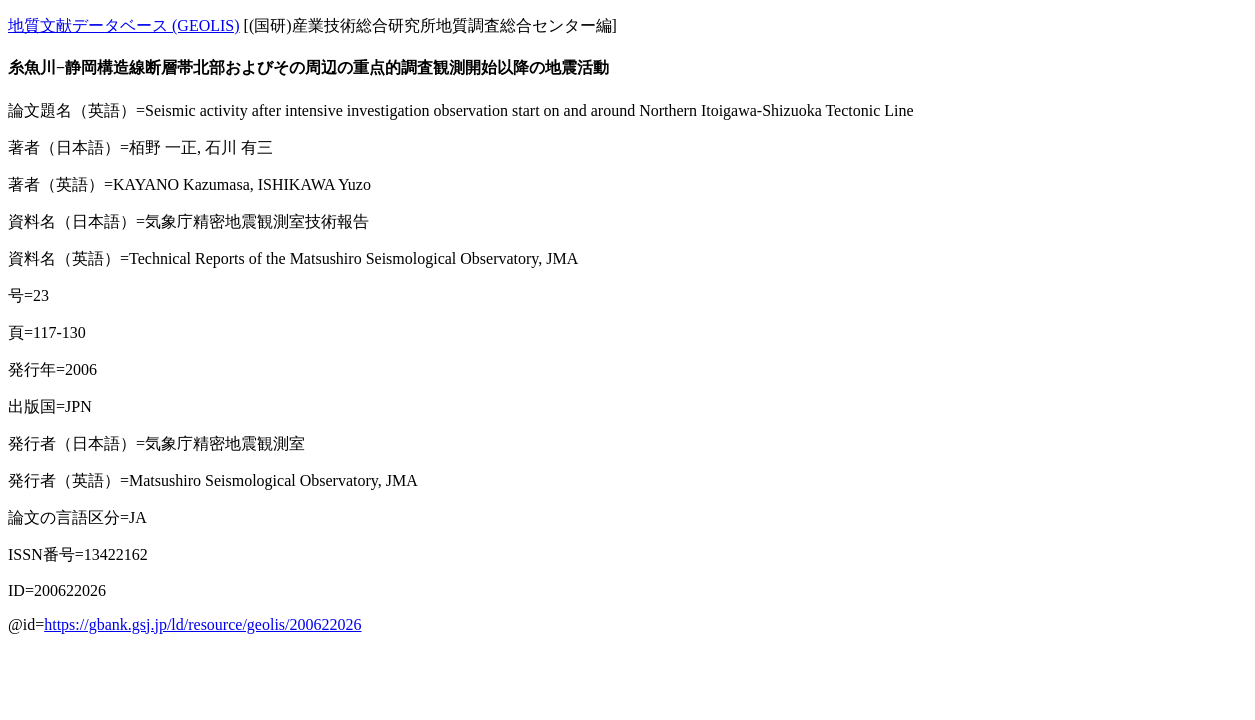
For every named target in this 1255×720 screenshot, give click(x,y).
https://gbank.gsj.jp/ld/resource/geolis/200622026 (202, 624)
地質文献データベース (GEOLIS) (124, 25)
